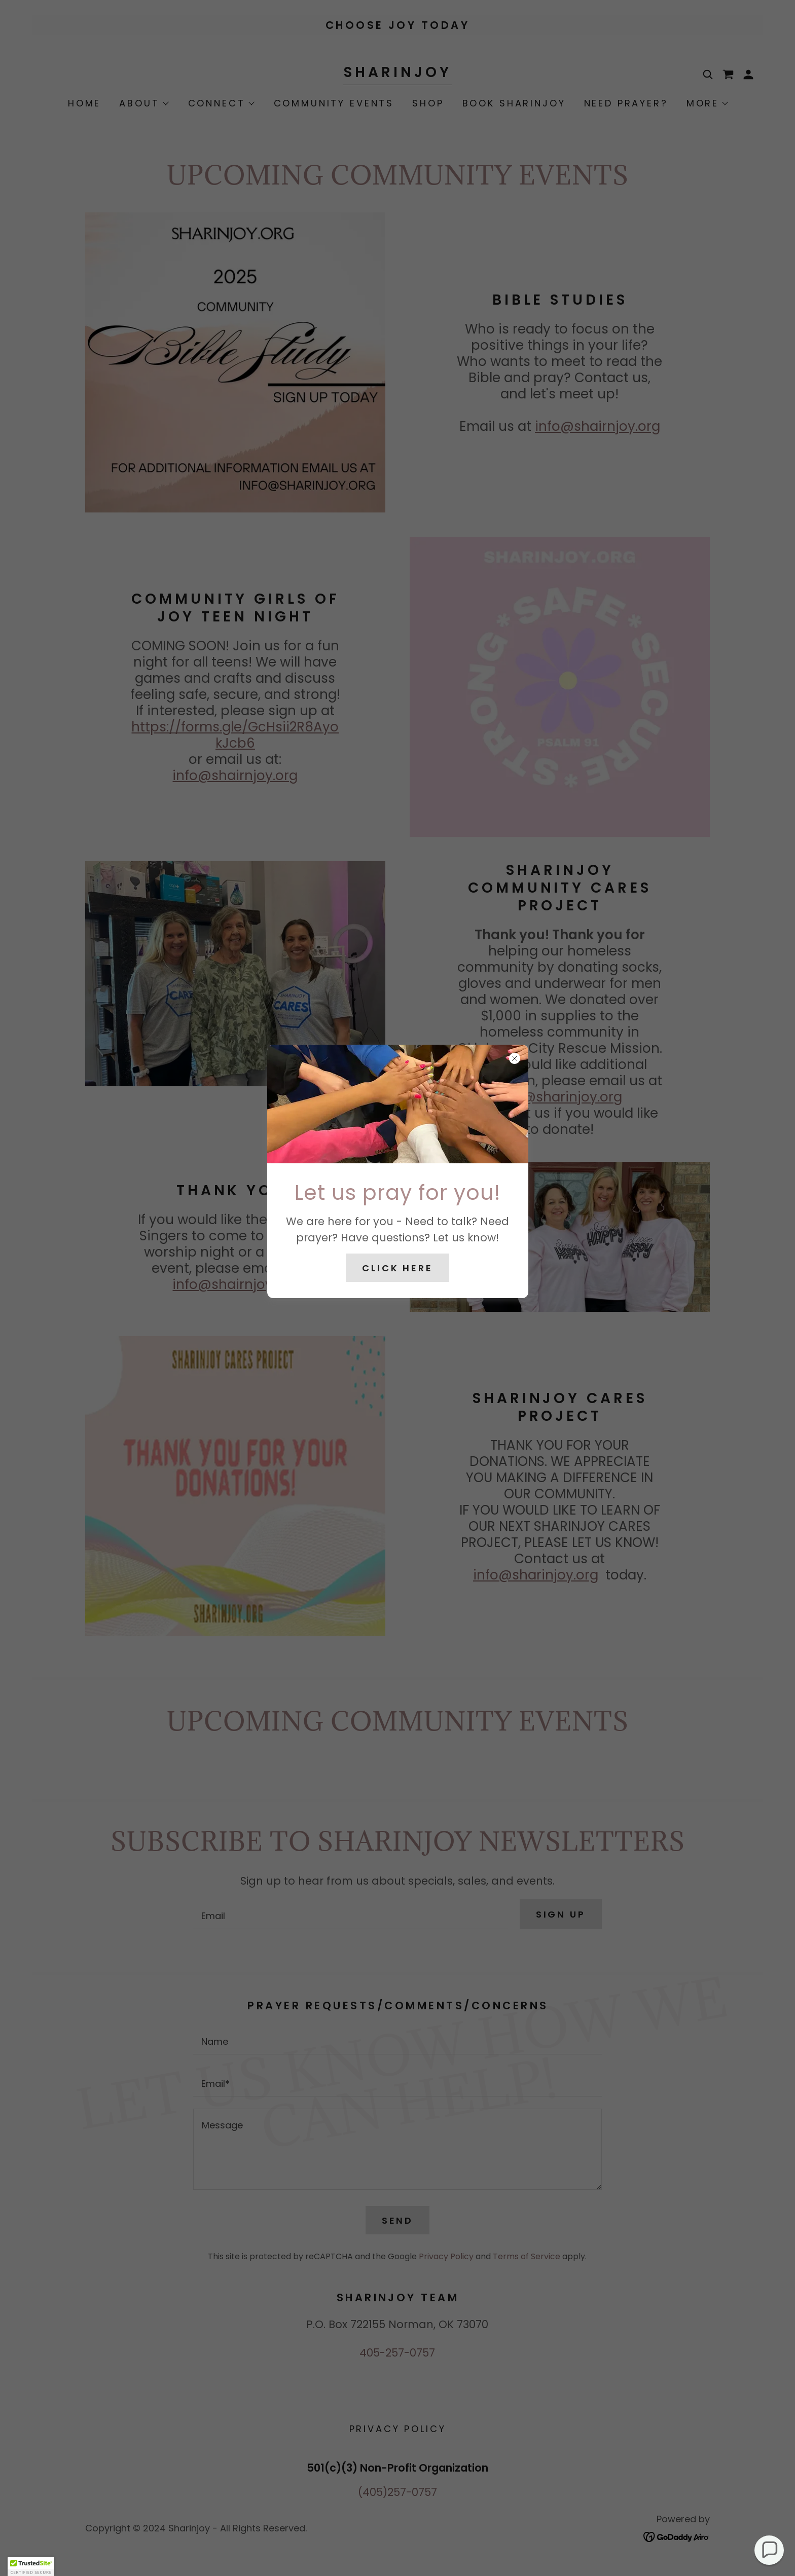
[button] (31, 2566)
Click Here (397, 1268)
